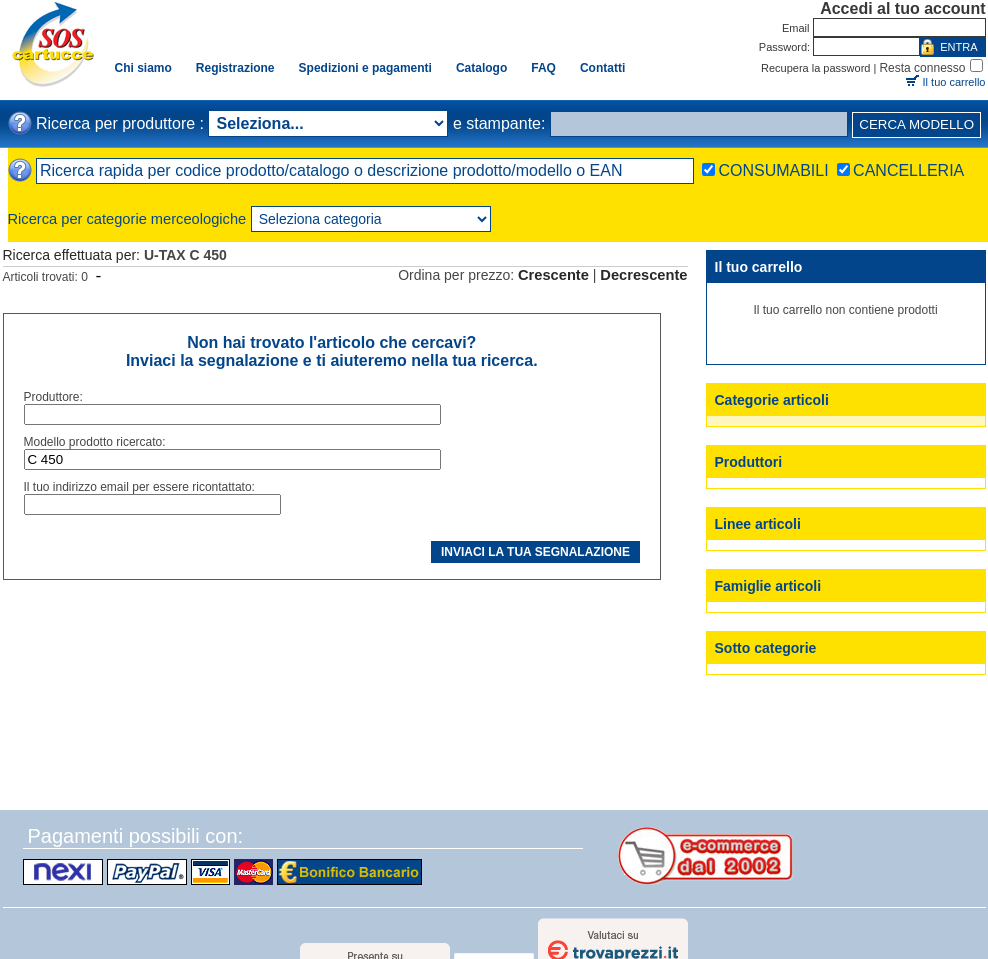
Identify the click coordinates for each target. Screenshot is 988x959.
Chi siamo (143, 68)
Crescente (553, 275)
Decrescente (643, 275)
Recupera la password (815, 68)
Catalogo (481, 68)
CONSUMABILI (773, 170)
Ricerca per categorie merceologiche (127, 219)
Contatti (602, 68)
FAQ (543, 68)
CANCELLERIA (908, 170)
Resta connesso (922, 68)
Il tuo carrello (954, 82)
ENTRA (958, 47)
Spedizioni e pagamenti (365, 68)
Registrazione (235, 68)
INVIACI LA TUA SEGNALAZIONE (535, 552)
